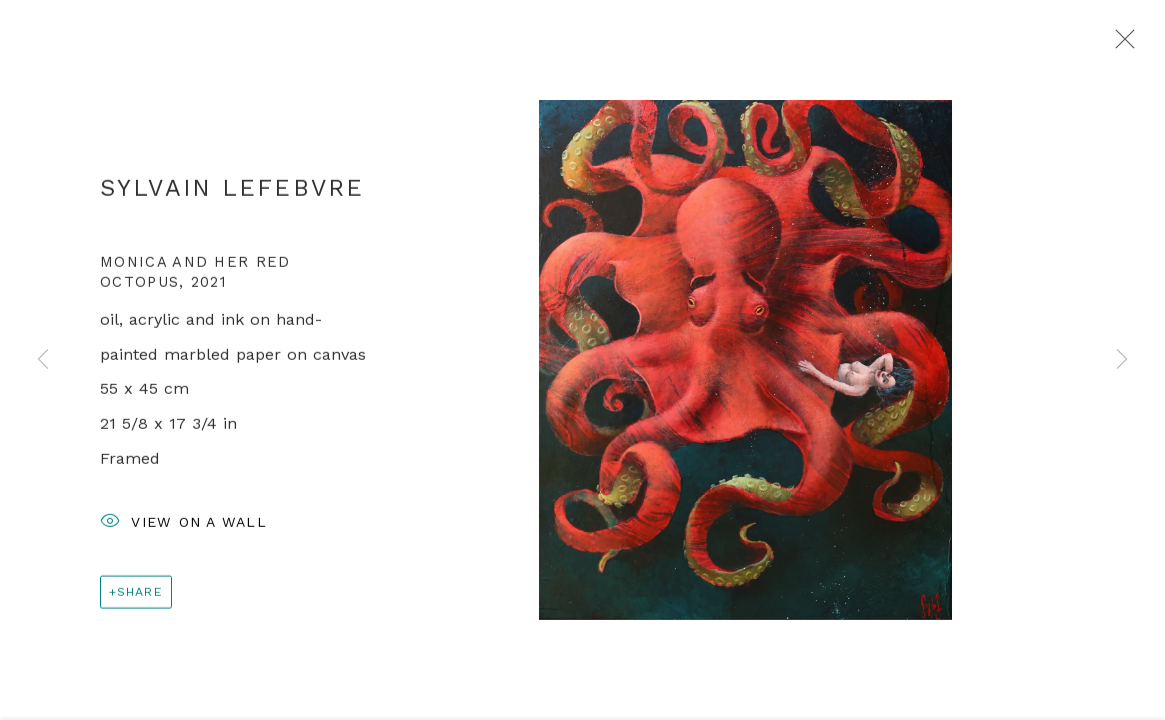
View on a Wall (183, 526)
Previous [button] (43, 360)
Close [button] (1120, 45)
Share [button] (140, 594)
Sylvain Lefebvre (232, 191)
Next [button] (1122, 360)
